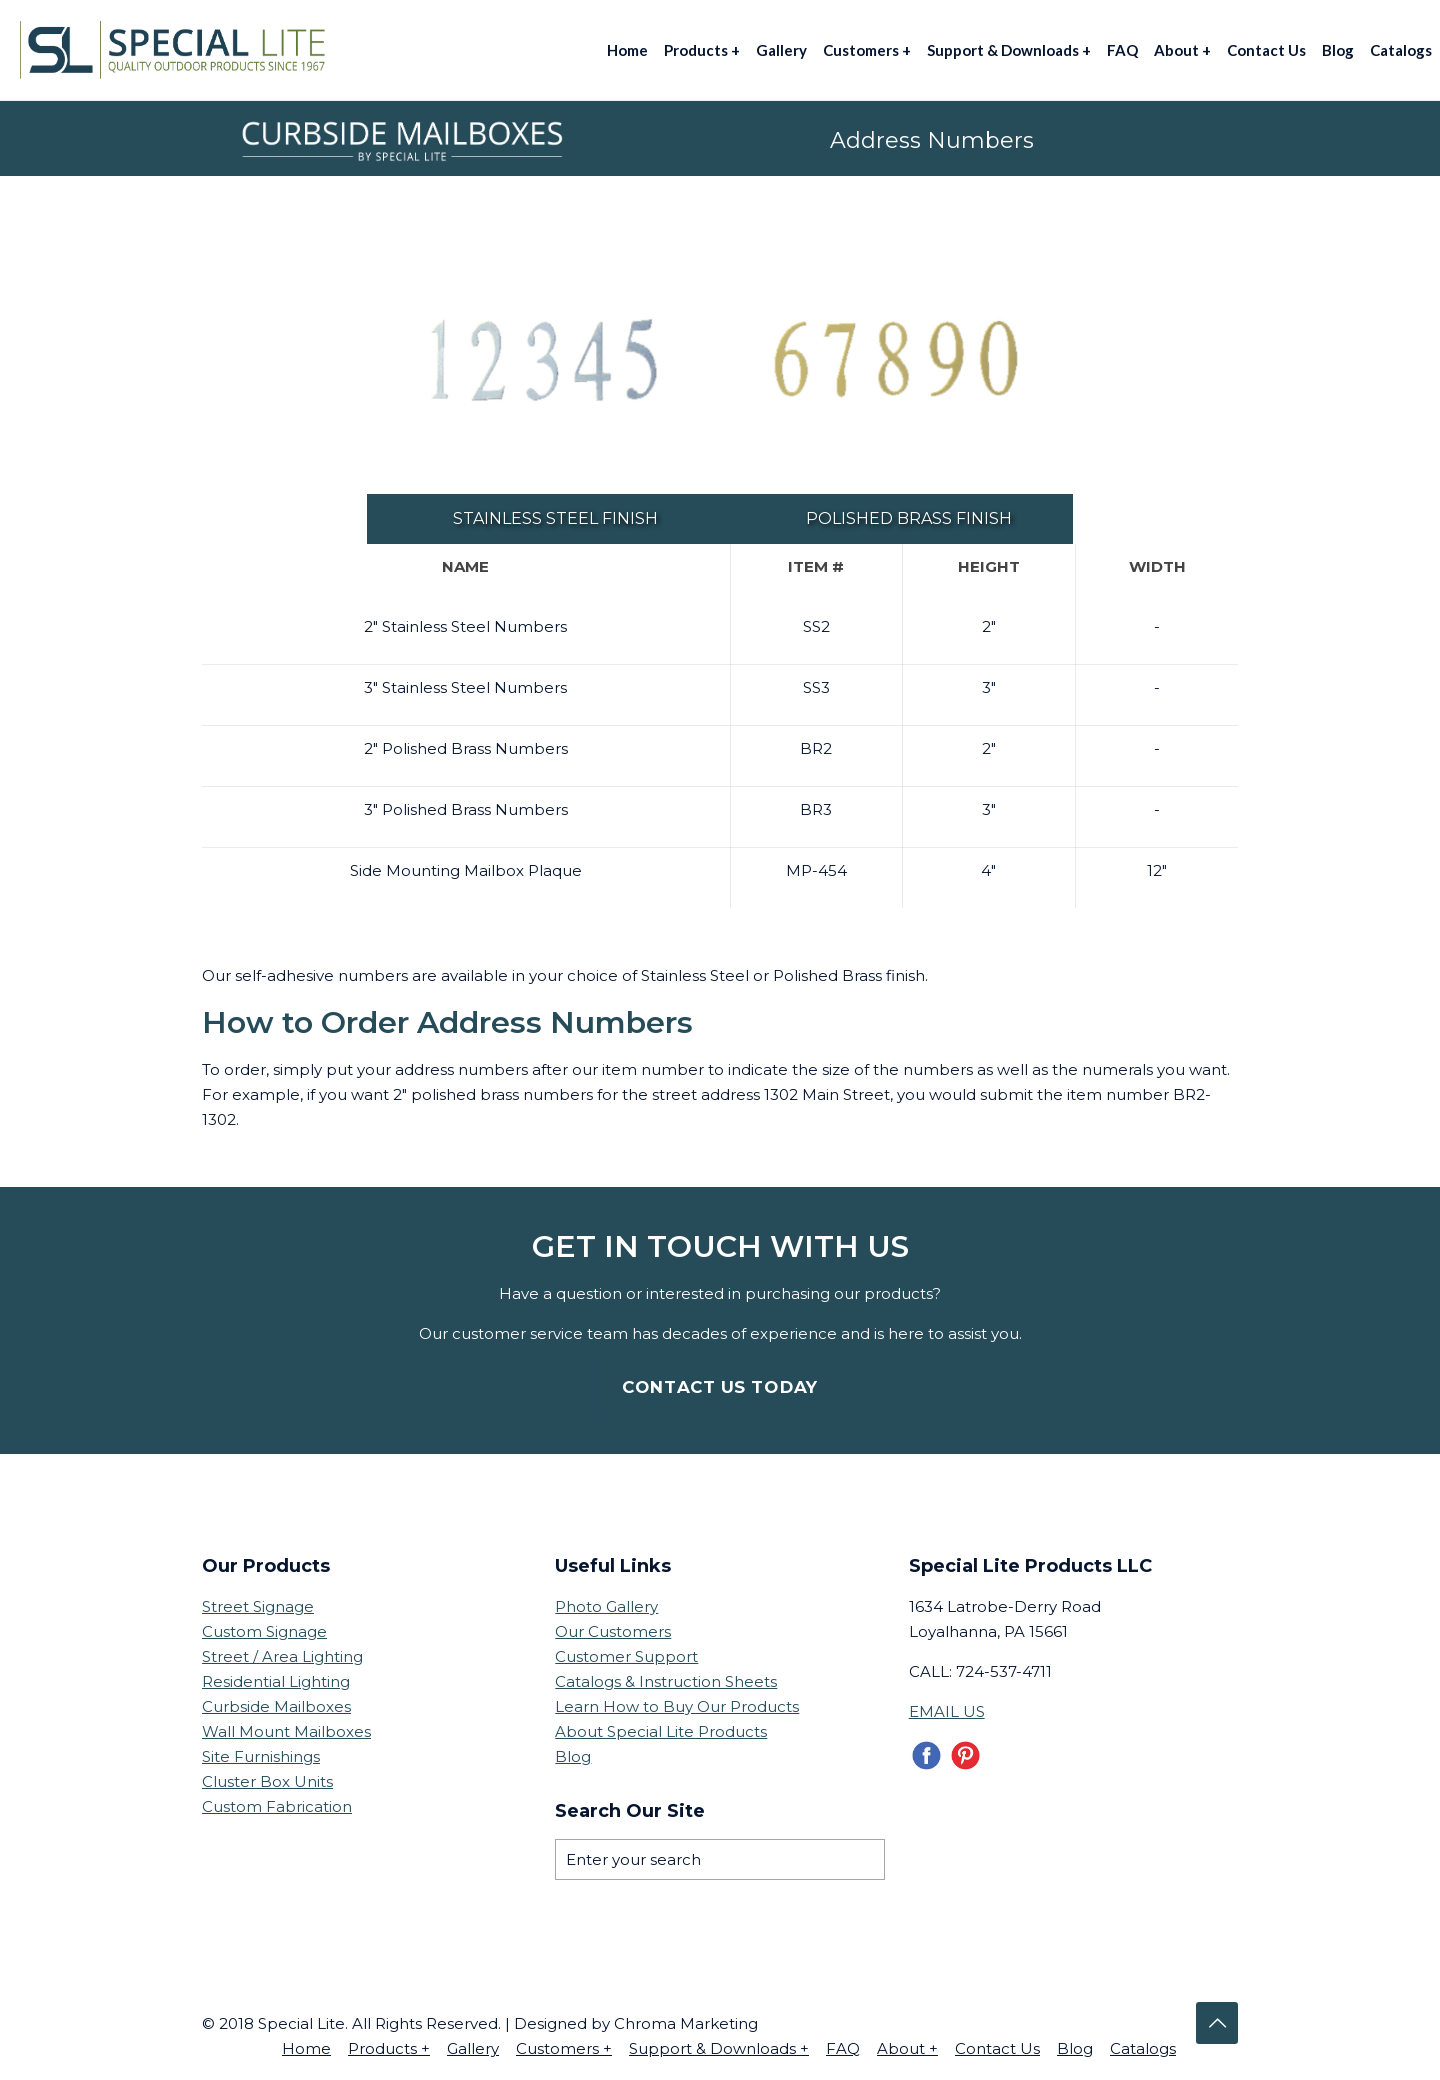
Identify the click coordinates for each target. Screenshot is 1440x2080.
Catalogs (1143, 2047)
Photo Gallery (606, 1605)
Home (306, 2047)
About (907, 2047)
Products (389, 2047)
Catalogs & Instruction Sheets (666, 1680)
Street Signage (258, 1605)
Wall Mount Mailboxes (286, 1730)
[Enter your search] (719, 1858)
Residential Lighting (276, 1680)
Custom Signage (264, 1630)
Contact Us (997, 2047)
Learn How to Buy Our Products (677, 1705)
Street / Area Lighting (282, 1655)
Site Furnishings (261, 1755)
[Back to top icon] (1217, 2022)
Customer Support (626, 1655)
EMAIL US (947, 1710)
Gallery (473, 2047)
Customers (564, 2047)
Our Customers (613, 1630)
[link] (543, 361)
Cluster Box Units (267, 1780)
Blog (573, 1755)
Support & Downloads (719, 2047)
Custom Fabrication (277, 1805)
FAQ (843, 2047)
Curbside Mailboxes (276, 1705)
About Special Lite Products (661, 1730)
